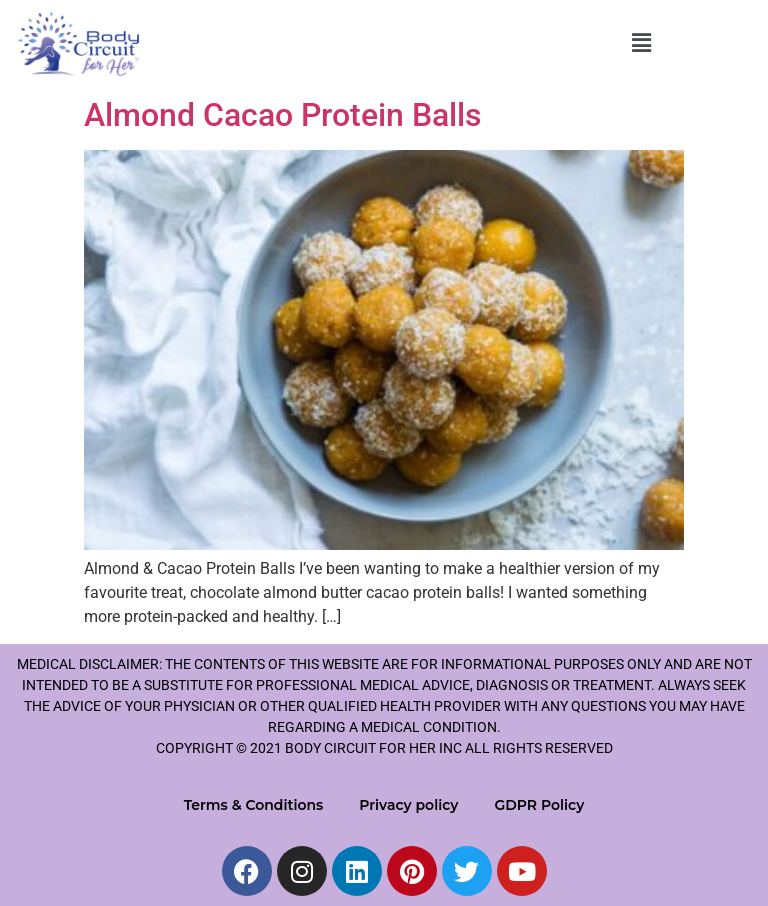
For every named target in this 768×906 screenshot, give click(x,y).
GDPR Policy (539, 805)
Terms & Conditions (254, 805)
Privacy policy (408, 805)
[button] (641, 44)
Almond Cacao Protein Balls (282, 115)
